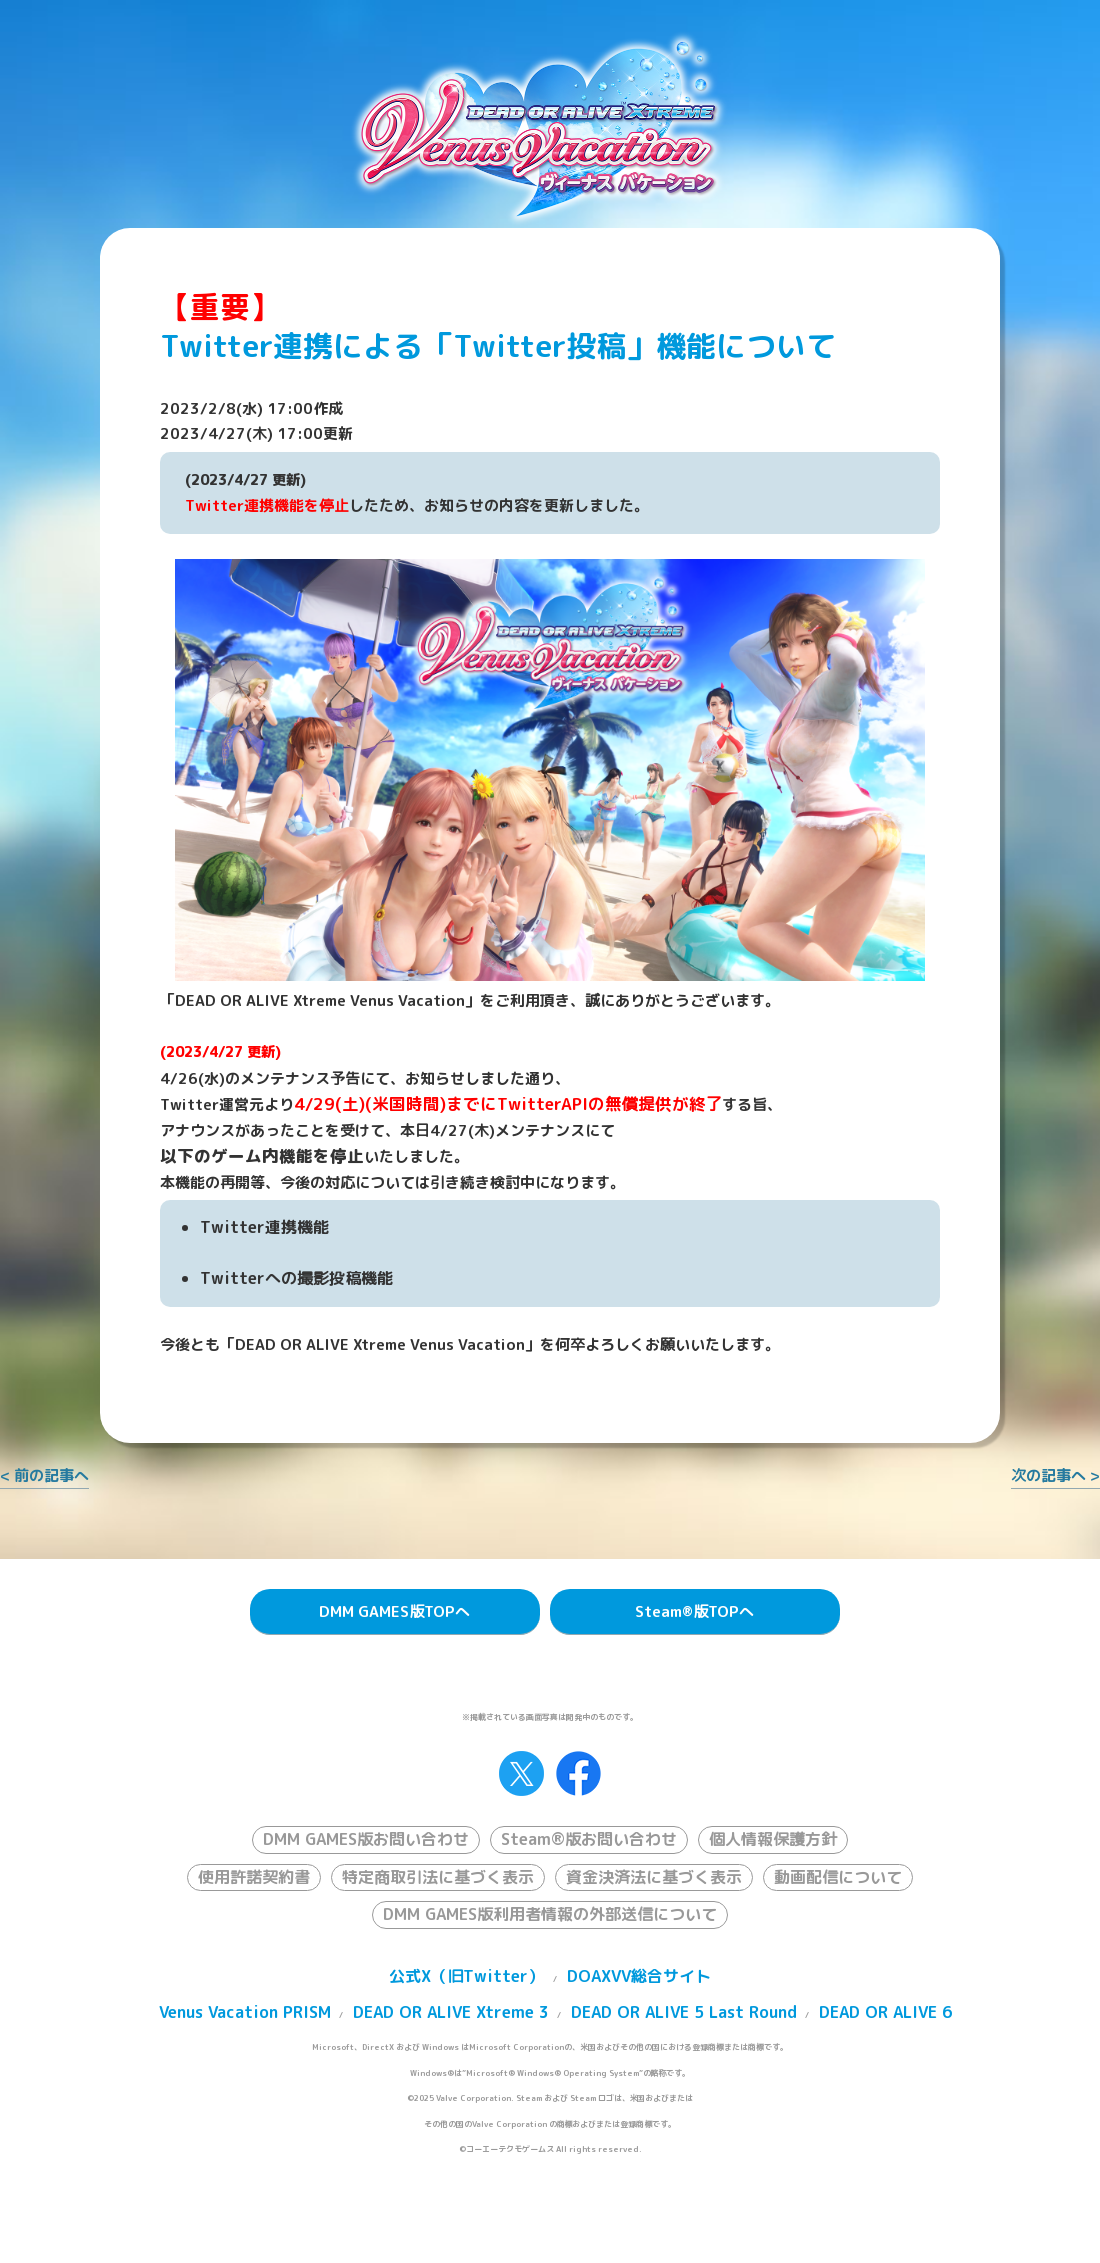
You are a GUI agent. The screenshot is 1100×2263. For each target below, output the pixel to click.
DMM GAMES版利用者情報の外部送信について (550, 1914)
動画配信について (838, 1877)
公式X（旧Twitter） (466, 1976)
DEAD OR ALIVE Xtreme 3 (451, 2012)
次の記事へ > (1055, 1475)
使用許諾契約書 (254, 1877)
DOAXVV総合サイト (639, 1976)
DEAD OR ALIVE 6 (885, 2012)
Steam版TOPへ (694, 1611)
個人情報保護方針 (773, 1839)
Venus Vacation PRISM (245, 2012)
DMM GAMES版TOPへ (394, 1611)
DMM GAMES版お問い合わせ (366, 1839)
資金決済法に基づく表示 (654, 1877)
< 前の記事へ (44, 1475)
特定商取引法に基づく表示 (438, 1877)
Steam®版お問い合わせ (589, 1839)
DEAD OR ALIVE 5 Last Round (684, 2012)
